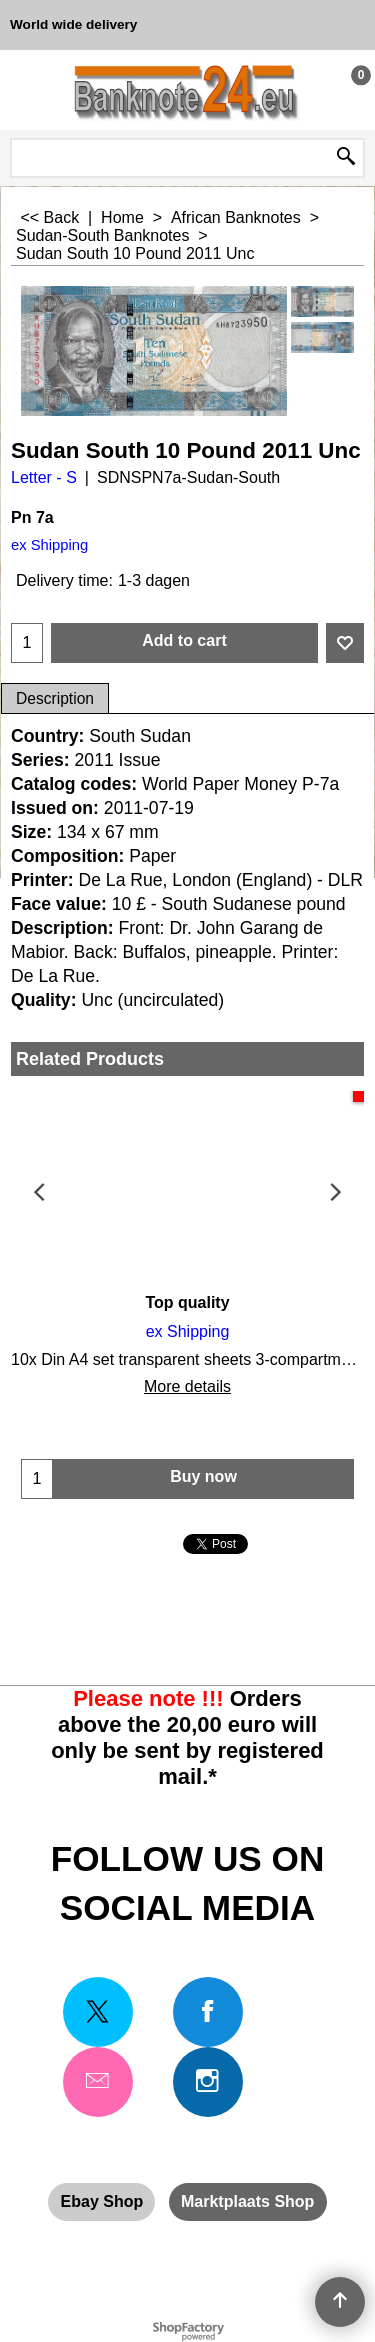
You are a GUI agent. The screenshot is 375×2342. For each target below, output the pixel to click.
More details (187, 1386)
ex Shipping (49, 545)
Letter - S (44, 477)
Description (55, 698)
